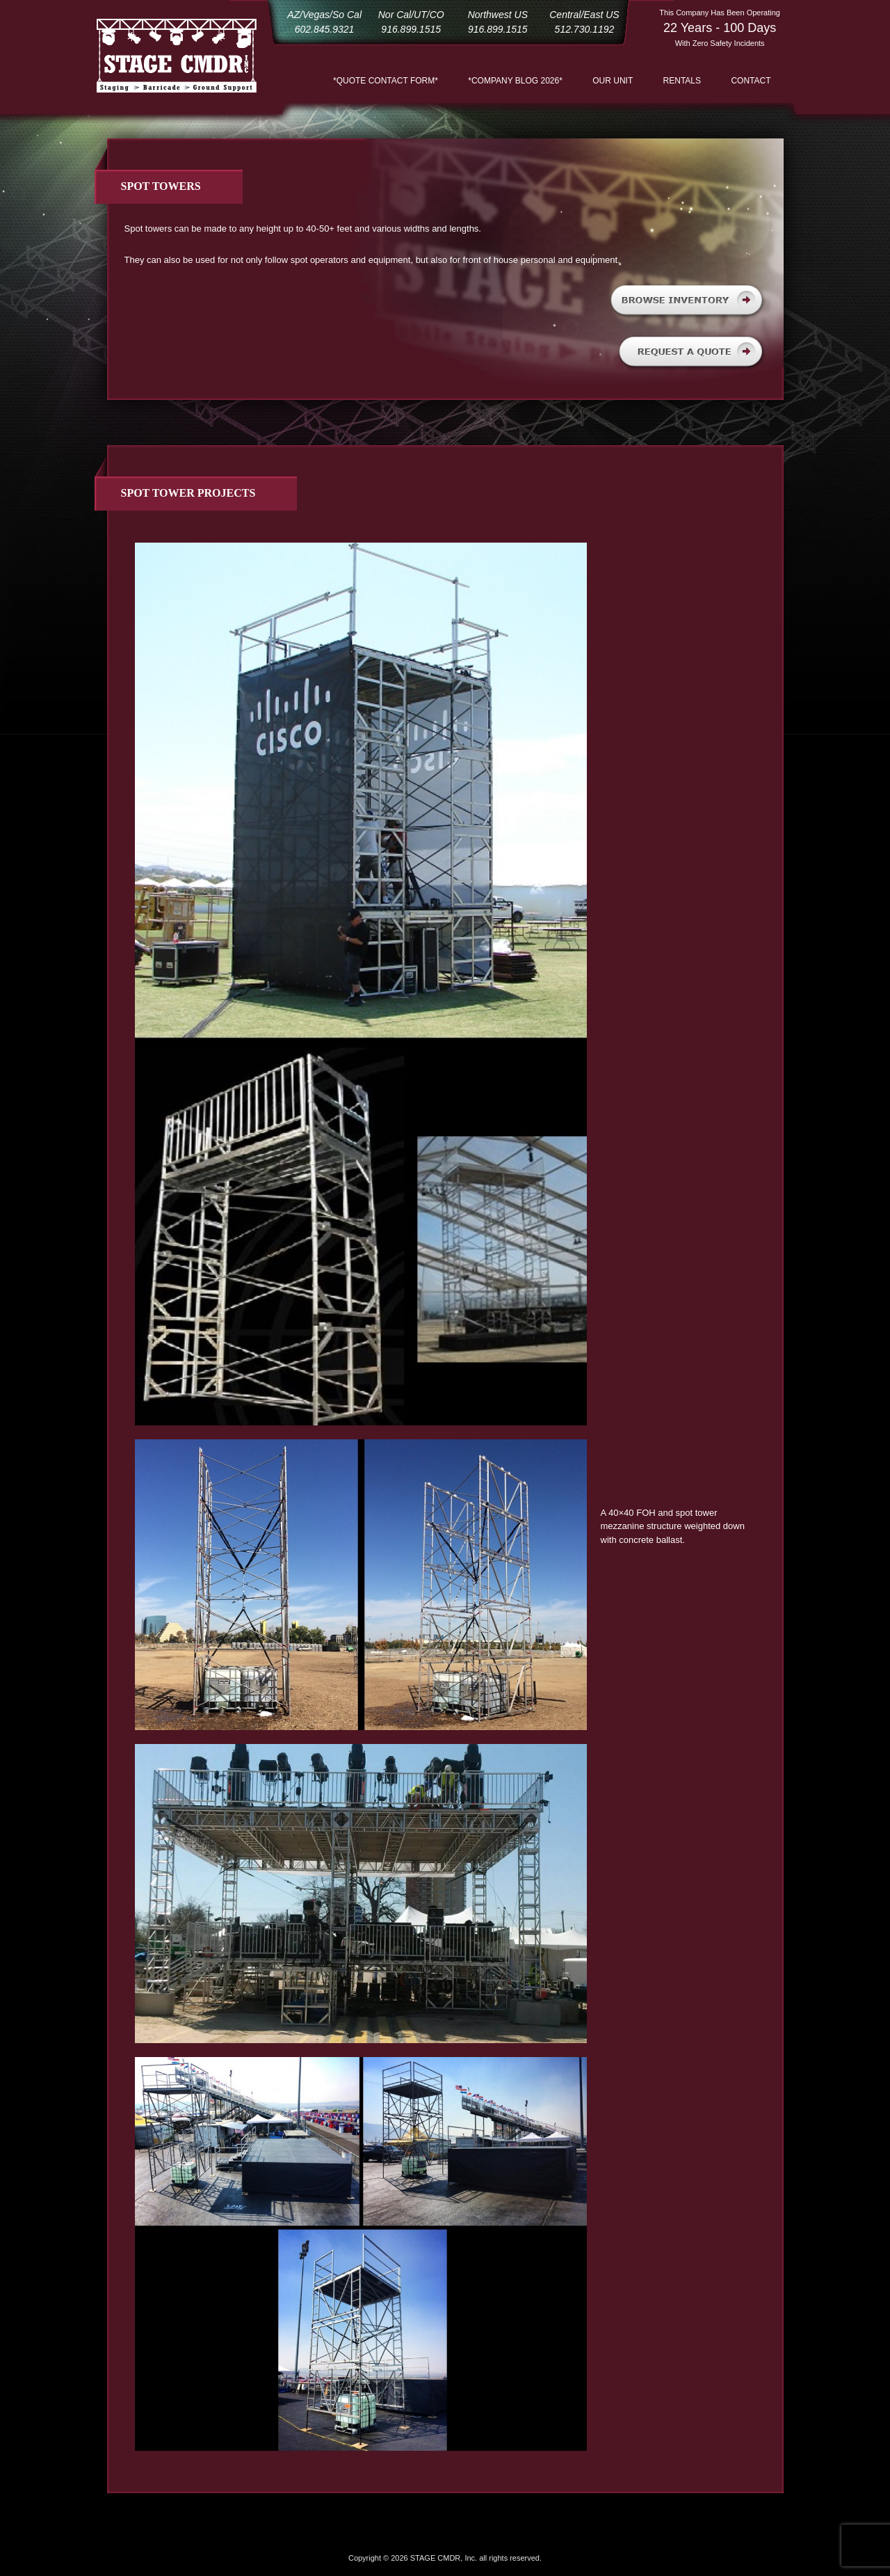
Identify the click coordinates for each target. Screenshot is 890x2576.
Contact (750, 81)
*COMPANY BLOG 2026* (515, 81)
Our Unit (612, 81)
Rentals (682, 81)
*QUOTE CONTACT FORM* (385, 81)
